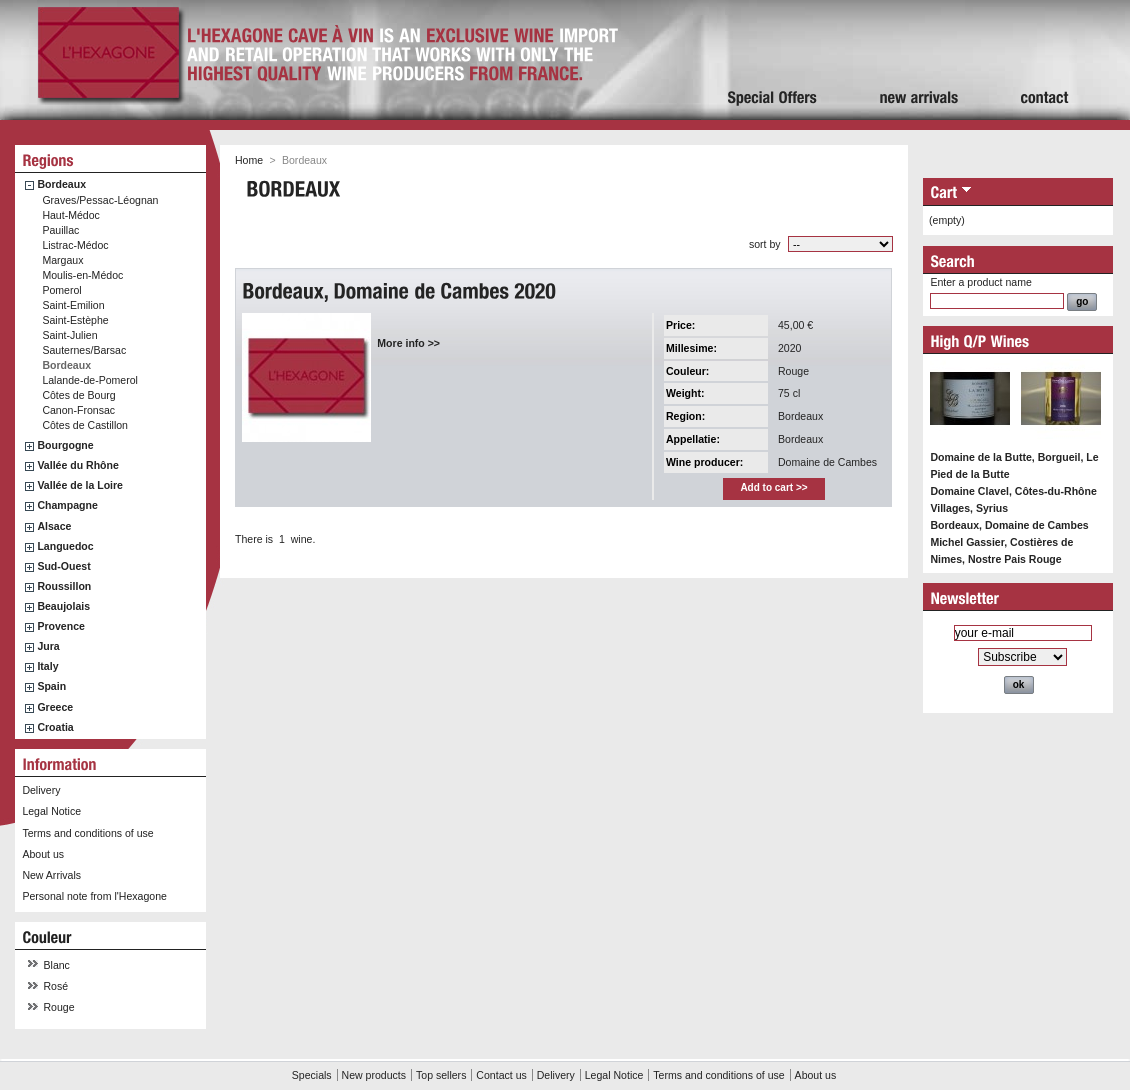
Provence (61, 626)
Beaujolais (63, 606)
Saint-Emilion (73, 305)
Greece (55, 707)
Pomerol (61, 290)
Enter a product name (980, 282)
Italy (47, 666)
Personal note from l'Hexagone (94, 896)
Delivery (41, 790)
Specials (312, 1075)
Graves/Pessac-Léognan (100, 200)
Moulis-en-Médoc (82, 275)
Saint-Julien (69, 335)
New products (374, 1075)
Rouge (59, 1007)
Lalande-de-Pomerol (90, 380)
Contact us (501, 1075)
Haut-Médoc (70, 215)
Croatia (55, 727)
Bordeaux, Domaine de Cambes (1009, 525)
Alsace (54, 526)
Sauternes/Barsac (84, 350)
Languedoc (65, 546)
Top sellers (441, 1075)
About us (43, 854)
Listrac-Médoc (75, 245)
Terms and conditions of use (87, 833)
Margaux (62, 260)
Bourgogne (65, 445)
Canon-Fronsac (78, 410)
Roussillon (64, 586)
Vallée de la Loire (80, 485)
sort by (765, 244)
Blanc (57, 965)
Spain (51, 686)
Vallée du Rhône (77, 465)
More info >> (408, 343)
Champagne (67, 505)
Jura (48, 646)
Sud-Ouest (63, 566)
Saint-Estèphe (75, 320)
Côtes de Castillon (85, 425)
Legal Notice (51, 811)
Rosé (56, 986)
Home (249, 160)
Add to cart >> (773, 487)
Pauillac (60, 230)
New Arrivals (51, 875)
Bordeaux (61, 184)
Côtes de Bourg (78, 395)
